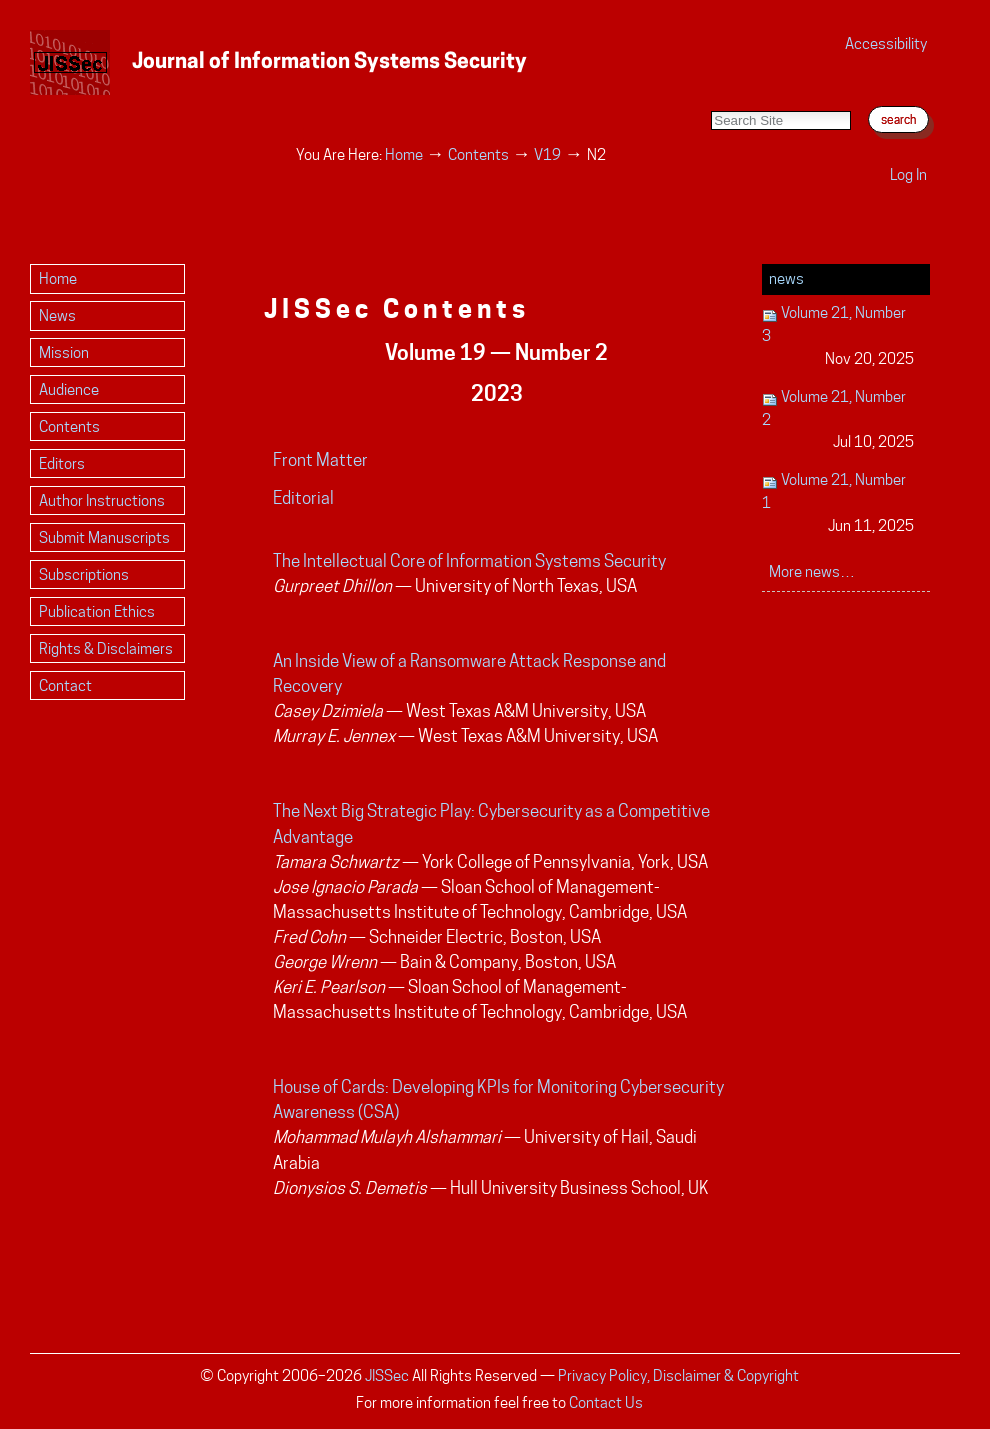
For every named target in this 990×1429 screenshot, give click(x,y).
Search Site (710, 90)
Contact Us (606, 1402)
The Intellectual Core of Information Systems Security (469, 561)
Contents (478, 154)
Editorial (303, 498)
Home (404, 154)
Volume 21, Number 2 (838, 420)
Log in (908, 174)
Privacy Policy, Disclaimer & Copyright (678, 1375)
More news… (812, 571)
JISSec (387, 1375)
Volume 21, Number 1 (838, 503)
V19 (547, 154)
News (786, 278)
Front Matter (320, 460)
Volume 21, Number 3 (838, 336)
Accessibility (886, 43)
